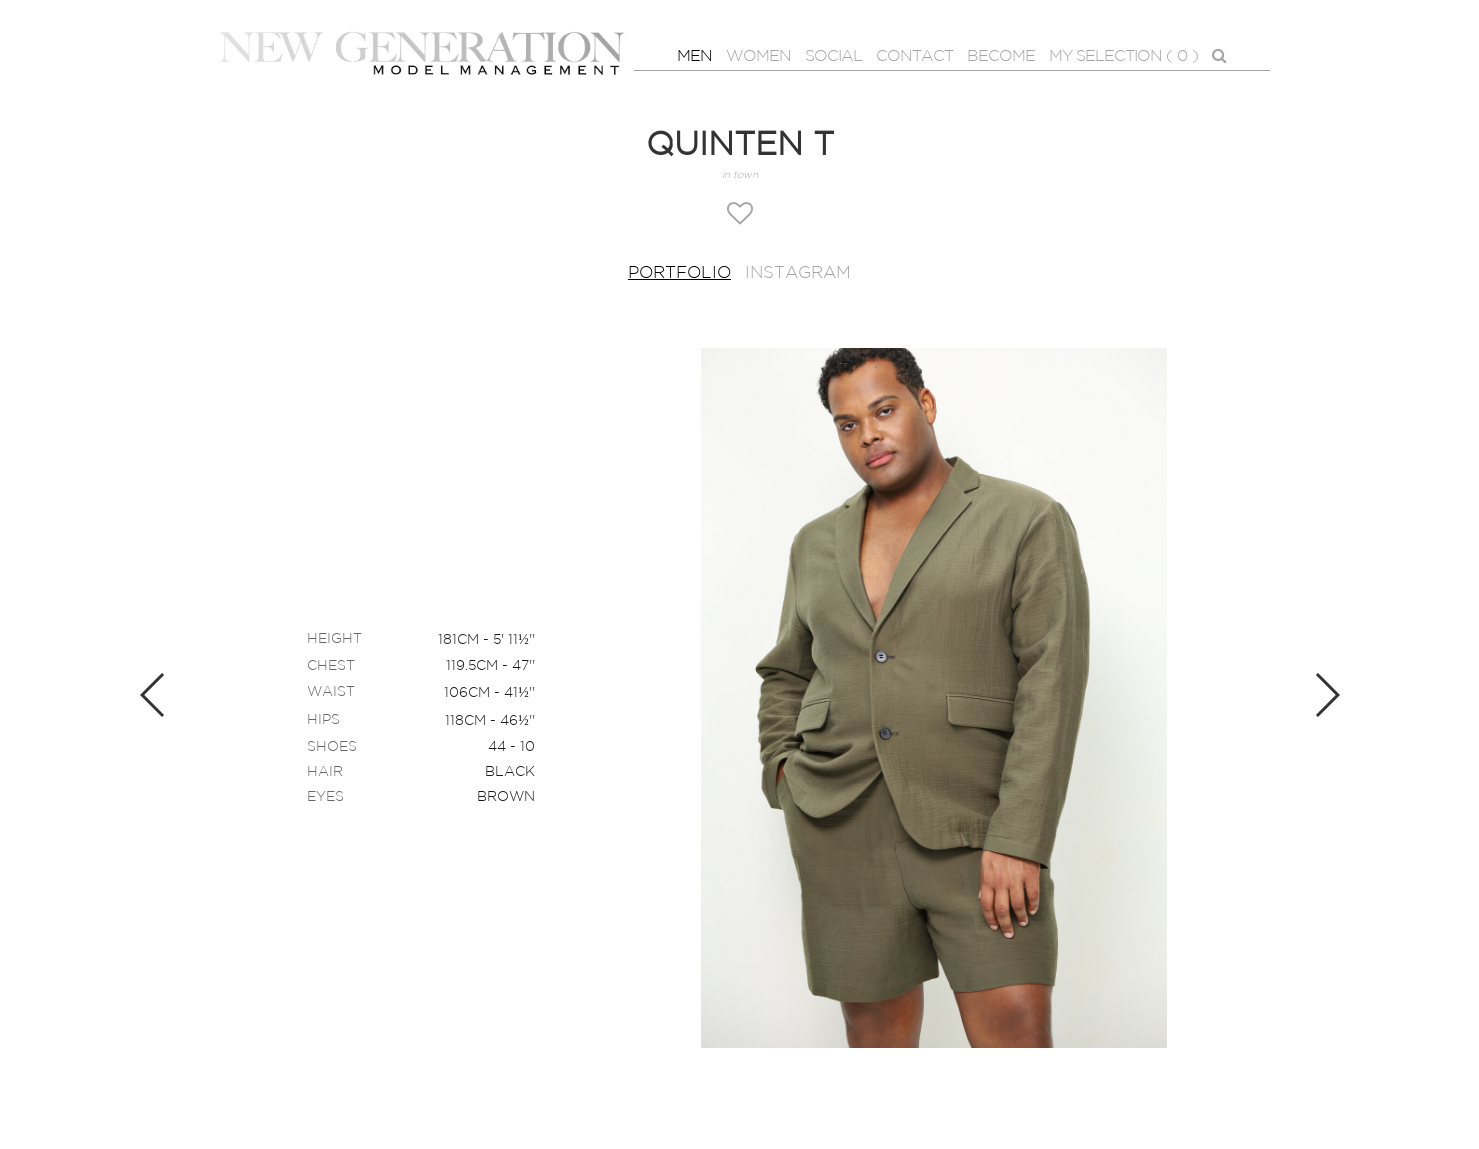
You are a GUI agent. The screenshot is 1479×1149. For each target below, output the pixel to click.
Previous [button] (153, 695)
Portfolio (679, 273)
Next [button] (1326, 695)
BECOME (1001, 56)
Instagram (798, 273)
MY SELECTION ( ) (1123, 57)
